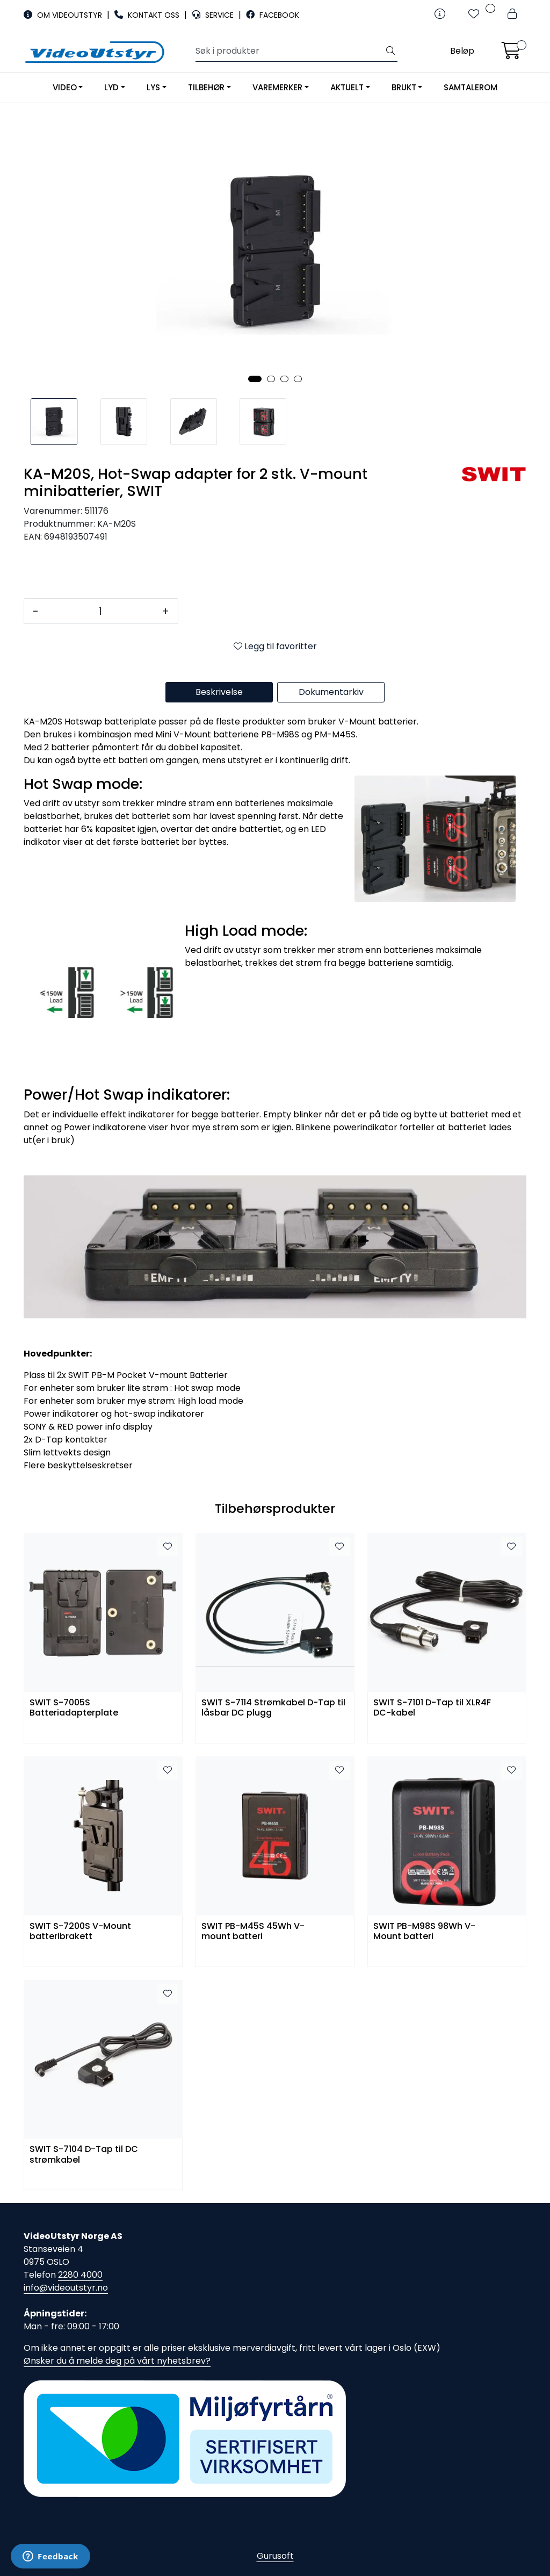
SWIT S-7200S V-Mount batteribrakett (80, 1931)
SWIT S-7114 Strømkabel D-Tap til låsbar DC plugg (273, 1708)
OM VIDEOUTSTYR (64, 15)
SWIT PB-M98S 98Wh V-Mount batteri (424, 1931)
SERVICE (214, 15)
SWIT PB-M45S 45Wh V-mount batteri (253, 1931)
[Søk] (290, 51)
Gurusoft (275, 2556)
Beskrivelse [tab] (219, 692)
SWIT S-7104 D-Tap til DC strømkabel (84, 2154)
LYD (111, 87)
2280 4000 (80, 2275)
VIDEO (65, 87)
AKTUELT (347, 87)
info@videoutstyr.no (66, 2287)
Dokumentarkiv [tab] (331, 692)
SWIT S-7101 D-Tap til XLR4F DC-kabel (432, 1708)
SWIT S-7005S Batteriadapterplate (74, 1708)
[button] (255, 379)
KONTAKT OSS (148, 15)
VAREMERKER (277, 87)
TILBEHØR (206, 87)
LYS (153, 87)
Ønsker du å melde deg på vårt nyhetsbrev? (117, 2361)
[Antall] (100, 611)
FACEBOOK (272, 15)
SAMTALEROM (470, 87)
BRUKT (404, 87)
